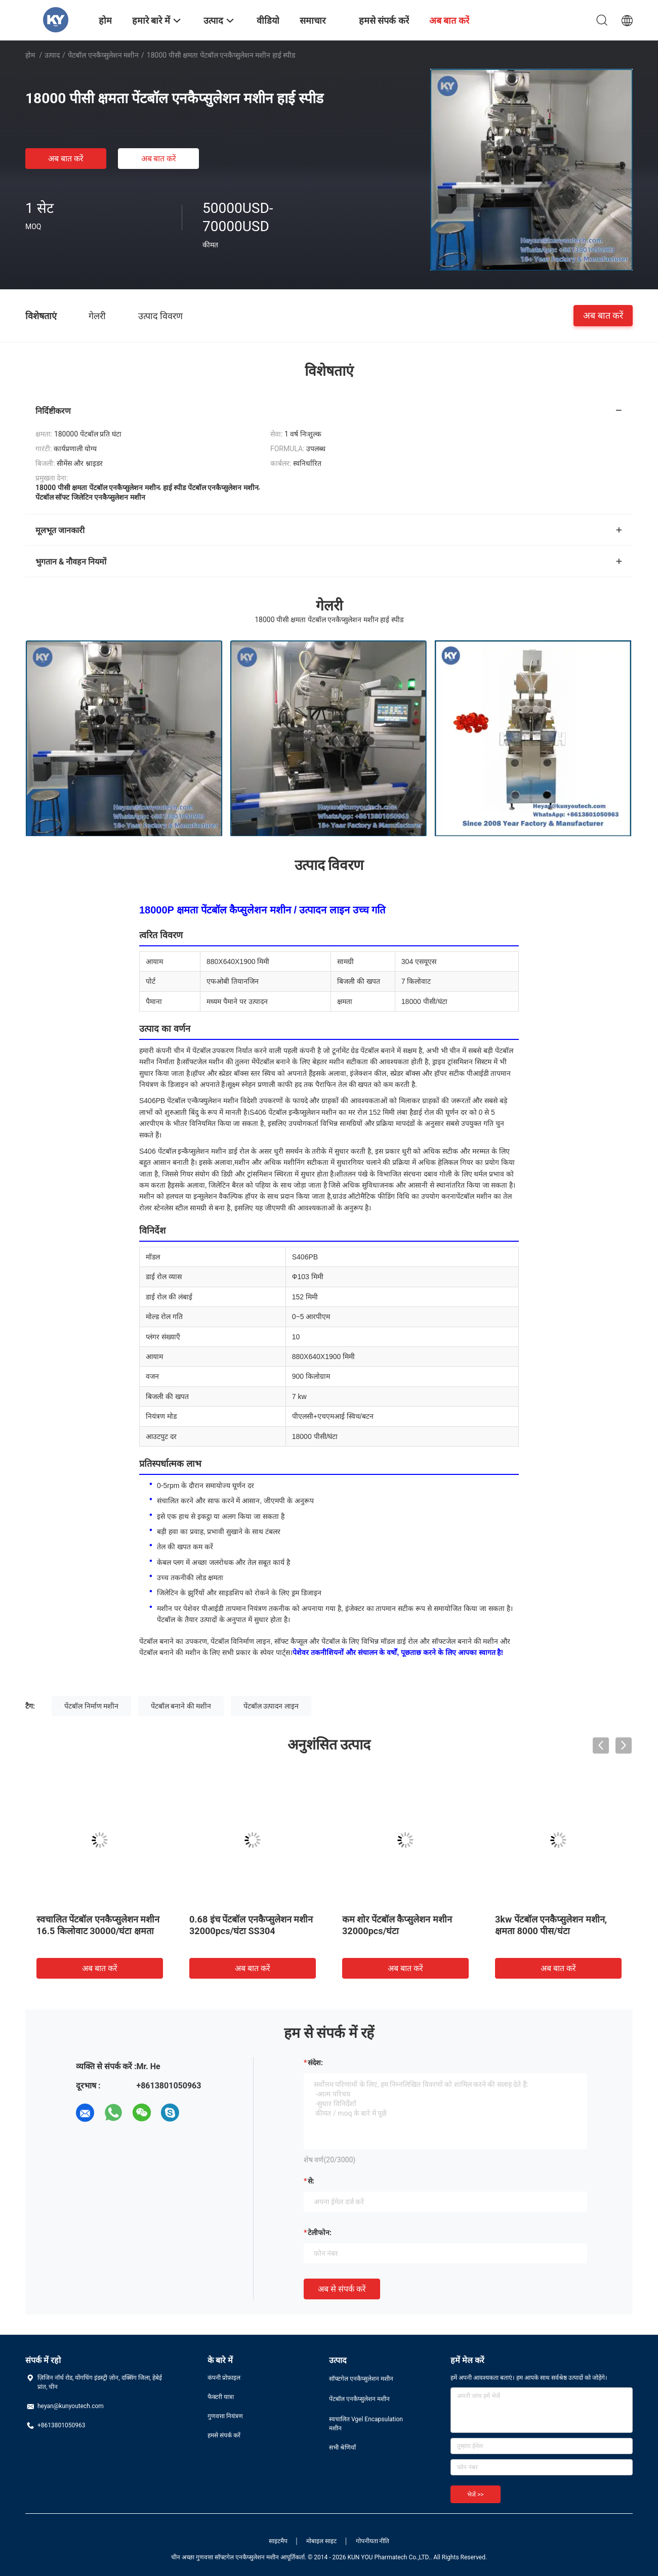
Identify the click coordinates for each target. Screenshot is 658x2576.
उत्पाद (52, 55)
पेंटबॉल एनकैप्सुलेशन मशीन (103, 55)
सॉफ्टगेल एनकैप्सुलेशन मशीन (361, 2378)
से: (311, 2181)
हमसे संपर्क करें (224, 2435)
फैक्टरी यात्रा (221, 2396)
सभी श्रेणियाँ (342, 2447)
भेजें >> (475, 2494)
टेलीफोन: (320, 2233)
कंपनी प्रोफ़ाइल (224, 2377)
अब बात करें (66, 158)
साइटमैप (278, 2541)
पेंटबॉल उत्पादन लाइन (271, 1706)
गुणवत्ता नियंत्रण (225, 2416)
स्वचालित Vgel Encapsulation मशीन (366, 2424)
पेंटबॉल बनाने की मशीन (181, 1706)
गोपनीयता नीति (373, 2541)
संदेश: (315, 2063)
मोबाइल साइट (321, 2541)
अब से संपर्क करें (342, 2289)
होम (30, 55)
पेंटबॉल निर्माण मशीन (91, 1706)
